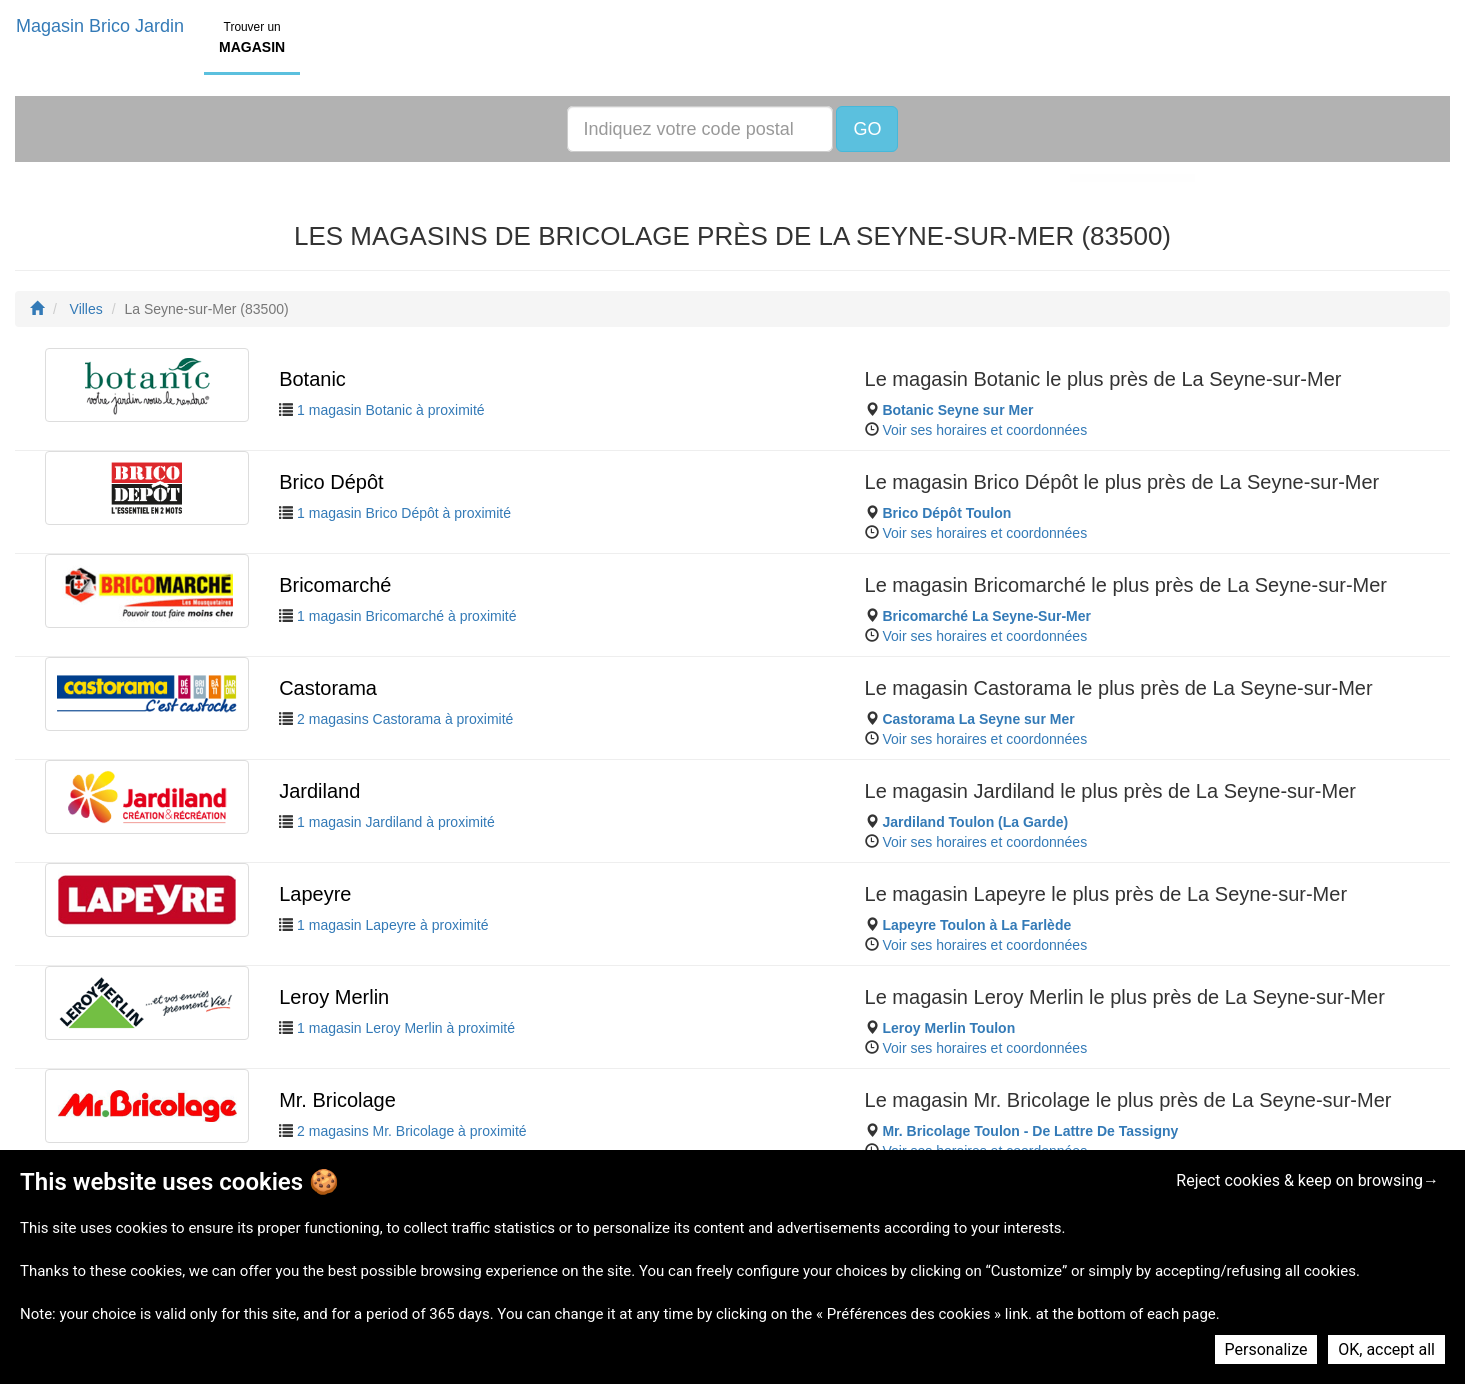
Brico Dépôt (331, 482)
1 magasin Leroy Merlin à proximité (406, 1028)
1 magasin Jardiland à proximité (396, 822)
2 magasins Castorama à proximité (405, 719)
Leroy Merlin (334, 997)
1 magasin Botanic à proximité (391, 410)
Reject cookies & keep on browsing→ (1307, 1180)
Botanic (312, 379)
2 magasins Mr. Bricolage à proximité (412, 1131)
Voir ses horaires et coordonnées (984, 430)
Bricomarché (335, 585)
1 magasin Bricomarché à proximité (406, 616)
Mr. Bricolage (337, 1100)
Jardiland (319, 791)
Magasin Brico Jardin (100, 26)
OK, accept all (1386, 1349)
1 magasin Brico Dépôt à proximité (404, 513)
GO (867, 129)
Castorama (328, 688)
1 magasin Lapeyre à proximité (392, 925)
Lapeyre (315, 894)
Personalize (1266, 1349)
